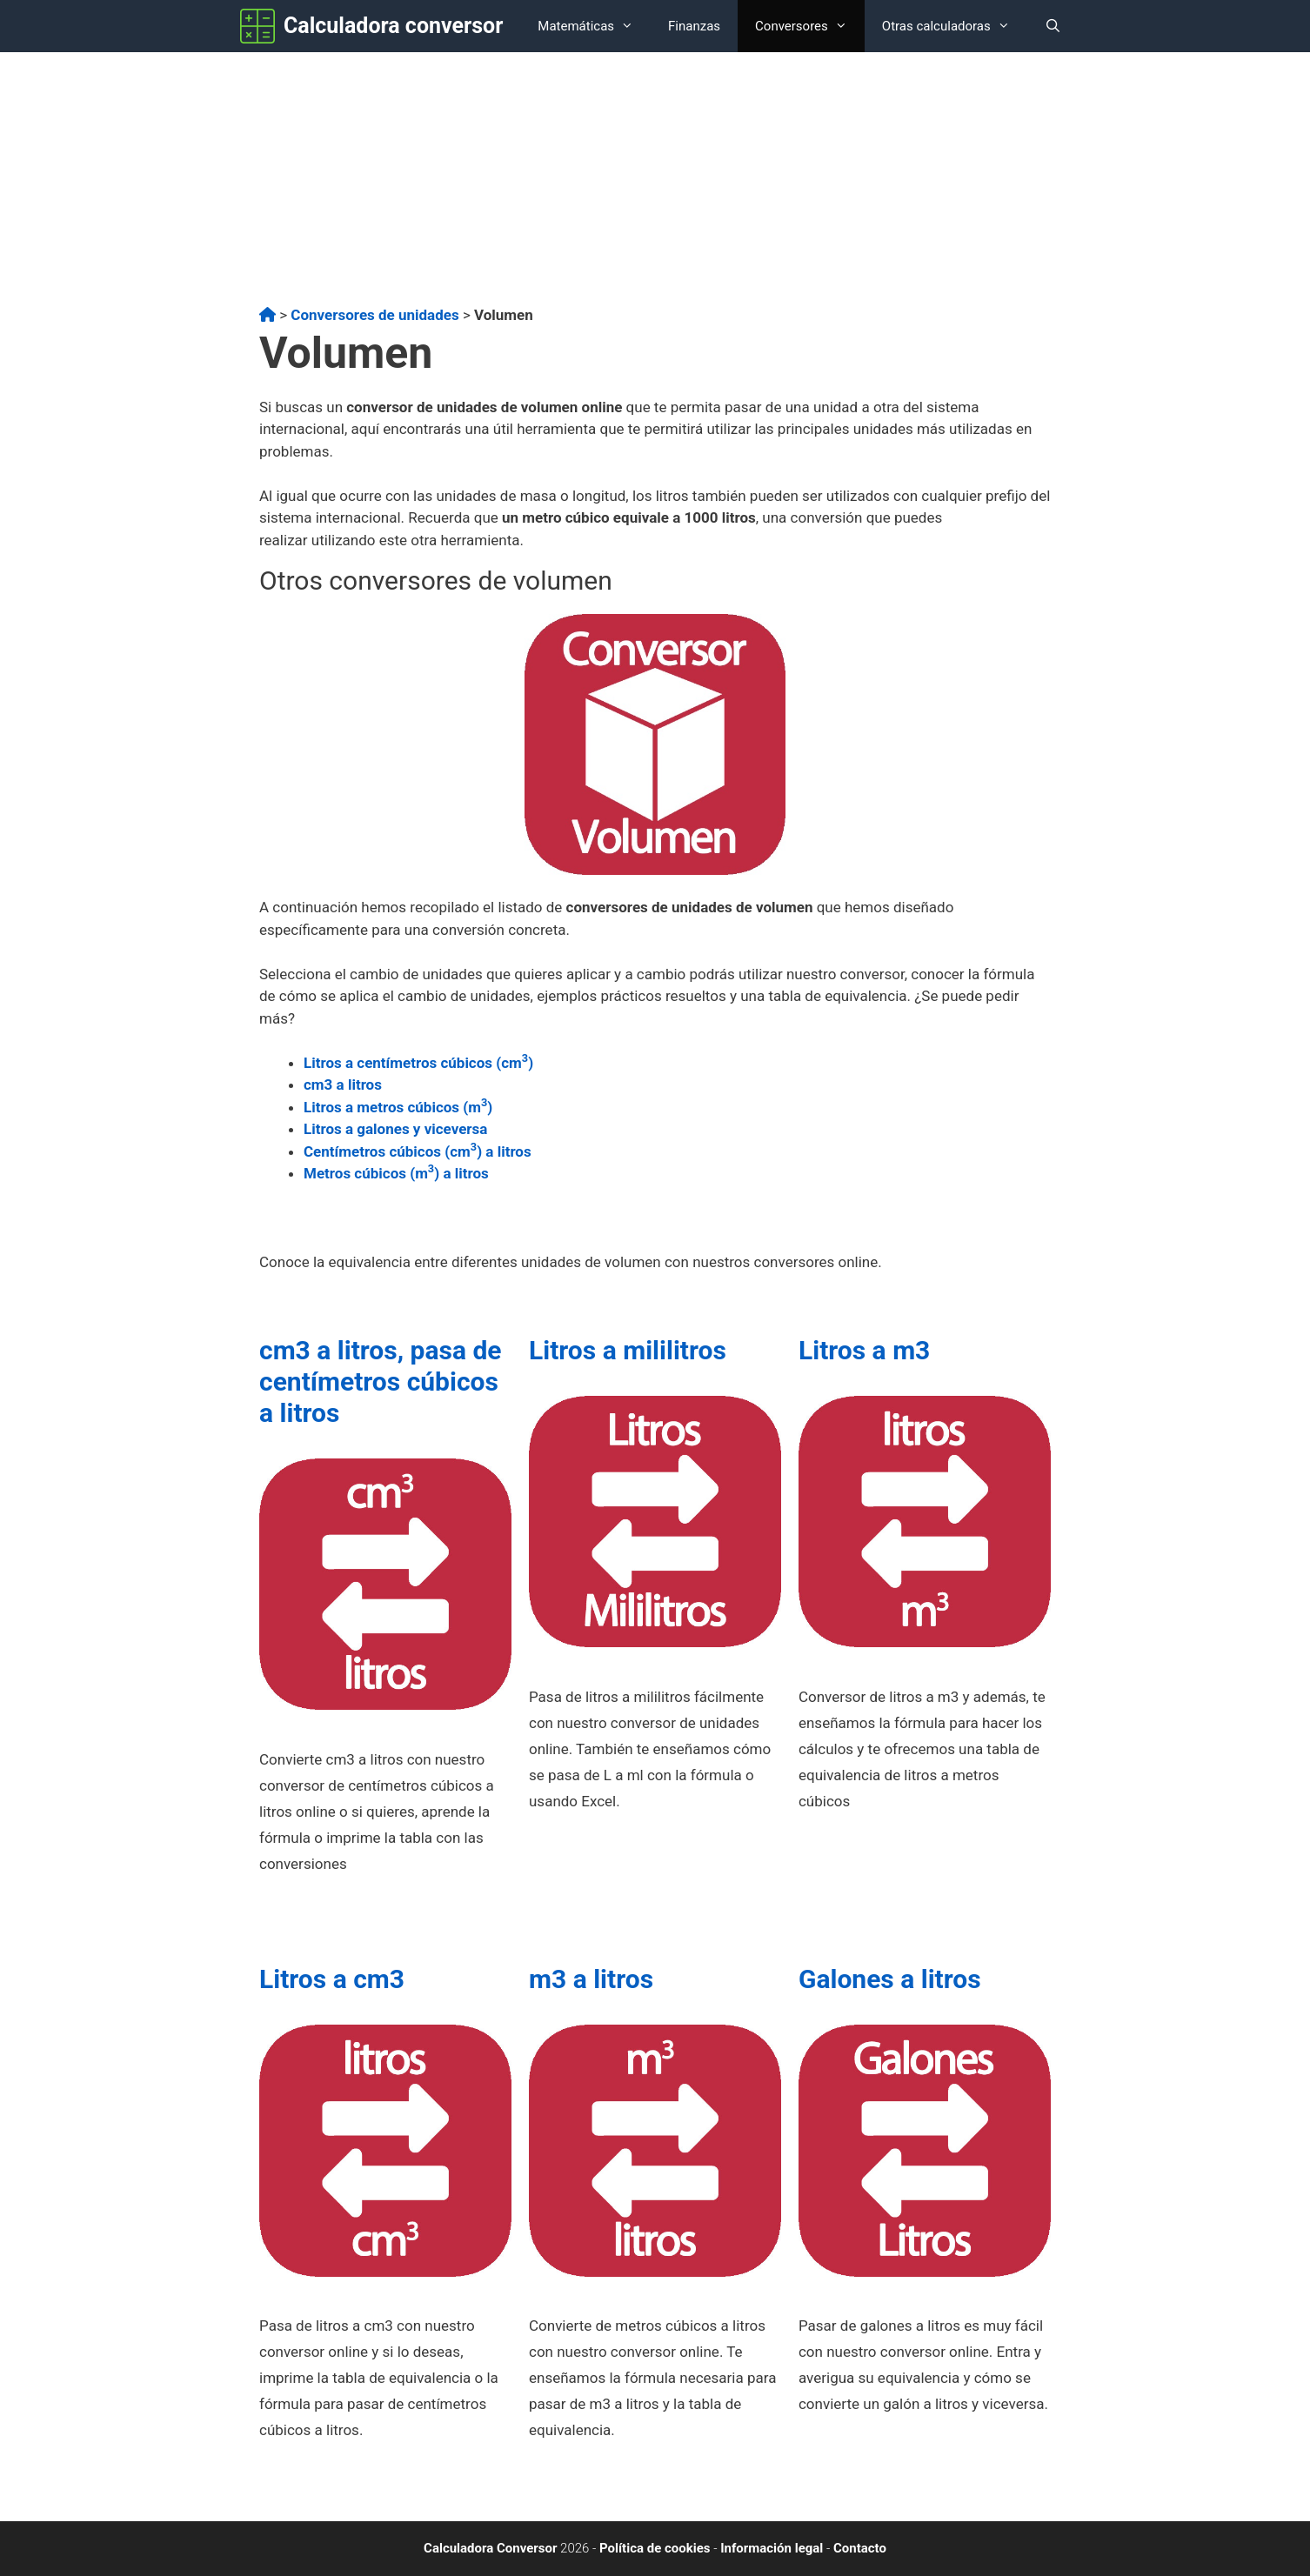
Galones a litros (890, 1979)
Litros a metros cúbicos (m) (398, 1107)
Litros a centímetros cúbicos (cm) (418, 1062)
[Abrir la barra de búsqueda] (1053, 26)
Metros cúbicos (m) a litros (396, 1173)
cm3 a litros (343, 1084)
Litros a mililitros (627, 1350)
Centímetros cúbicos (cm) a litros (417, 1151)
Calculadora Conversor (490, 2548)
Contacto (859, 2548)
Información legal (771, 2548)
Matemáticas (594, 26)
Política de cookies (655, 2548)
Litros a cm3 (331, 1979)
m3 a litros (591, 1979)
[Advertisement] (655, 182)
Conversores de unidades (374, 315)
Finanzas (694, 26)
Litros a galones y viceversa (395, 1129)
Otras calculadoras (954, 26)
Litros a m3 (864, 1350)
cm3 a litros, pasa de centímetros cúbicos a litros (380, 1381)
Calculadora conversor (393, 25)
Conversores (810, 26)
